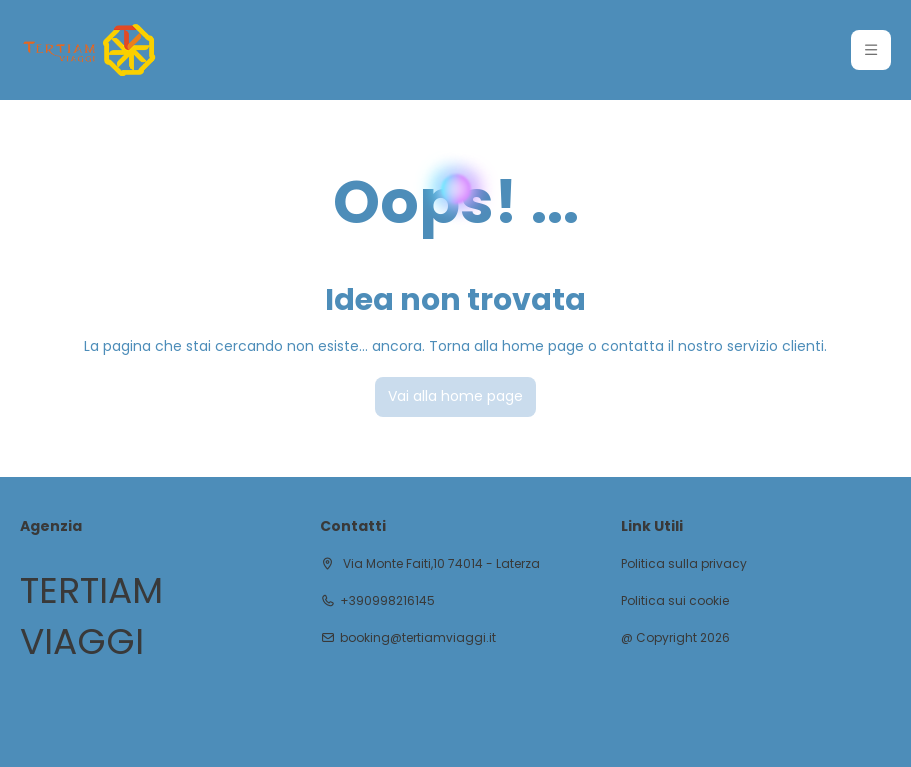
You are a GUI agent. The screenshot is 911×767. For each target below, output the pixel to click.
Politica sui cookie (675, 601)
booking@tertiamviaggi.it (418, 638)
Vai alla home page (455, 396)
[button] (871, 50)
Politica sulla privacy (684, 564)
